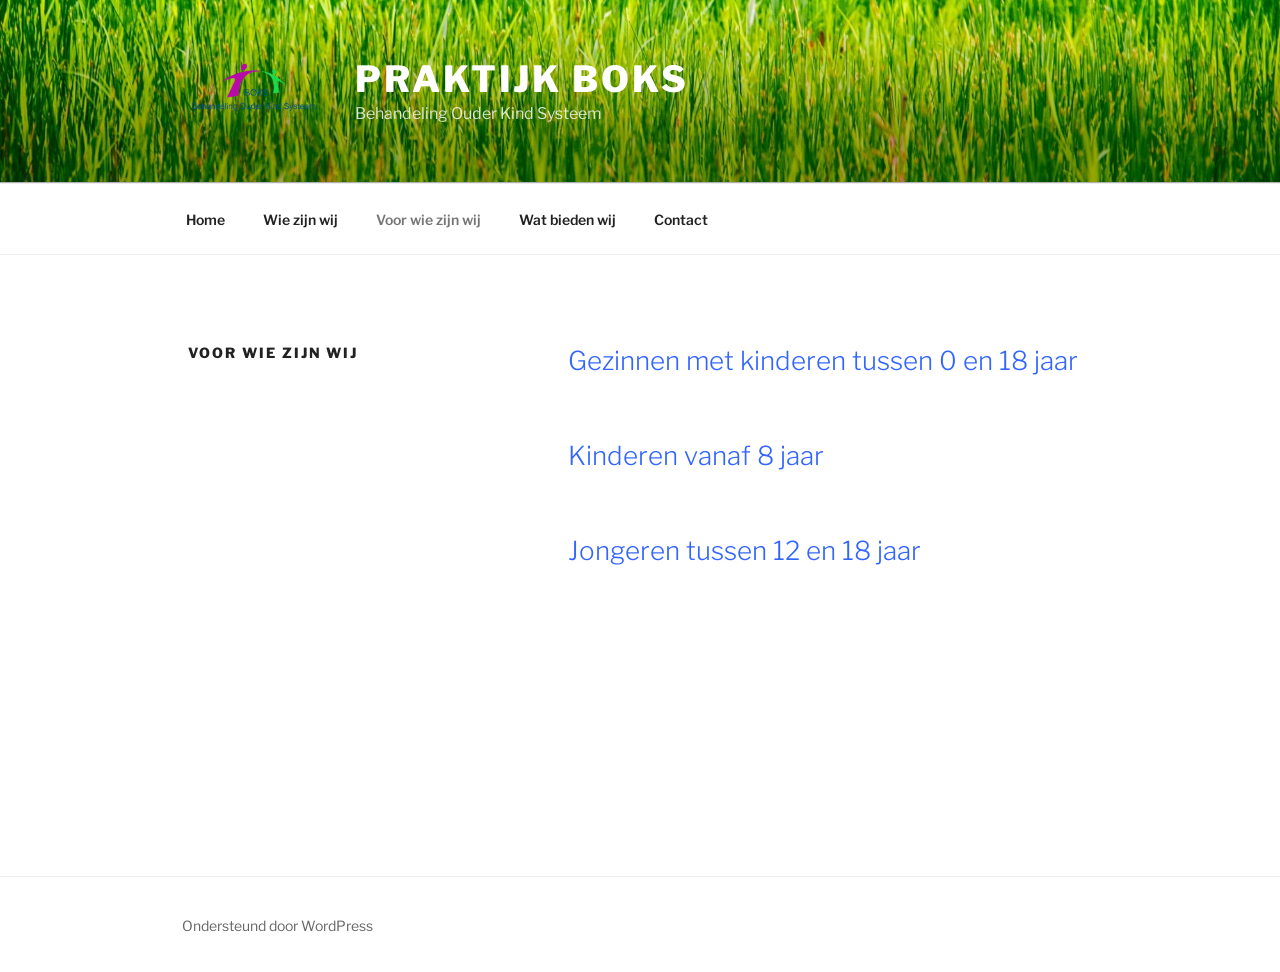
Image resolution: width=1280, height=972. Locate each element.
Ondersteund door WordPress (277, 925)
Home (205, 219)
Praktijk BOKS (521, 79)
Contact (681, 219)
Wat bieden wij (567, 219)
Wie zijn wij (300, 219)
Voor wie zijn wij (428, 219)
